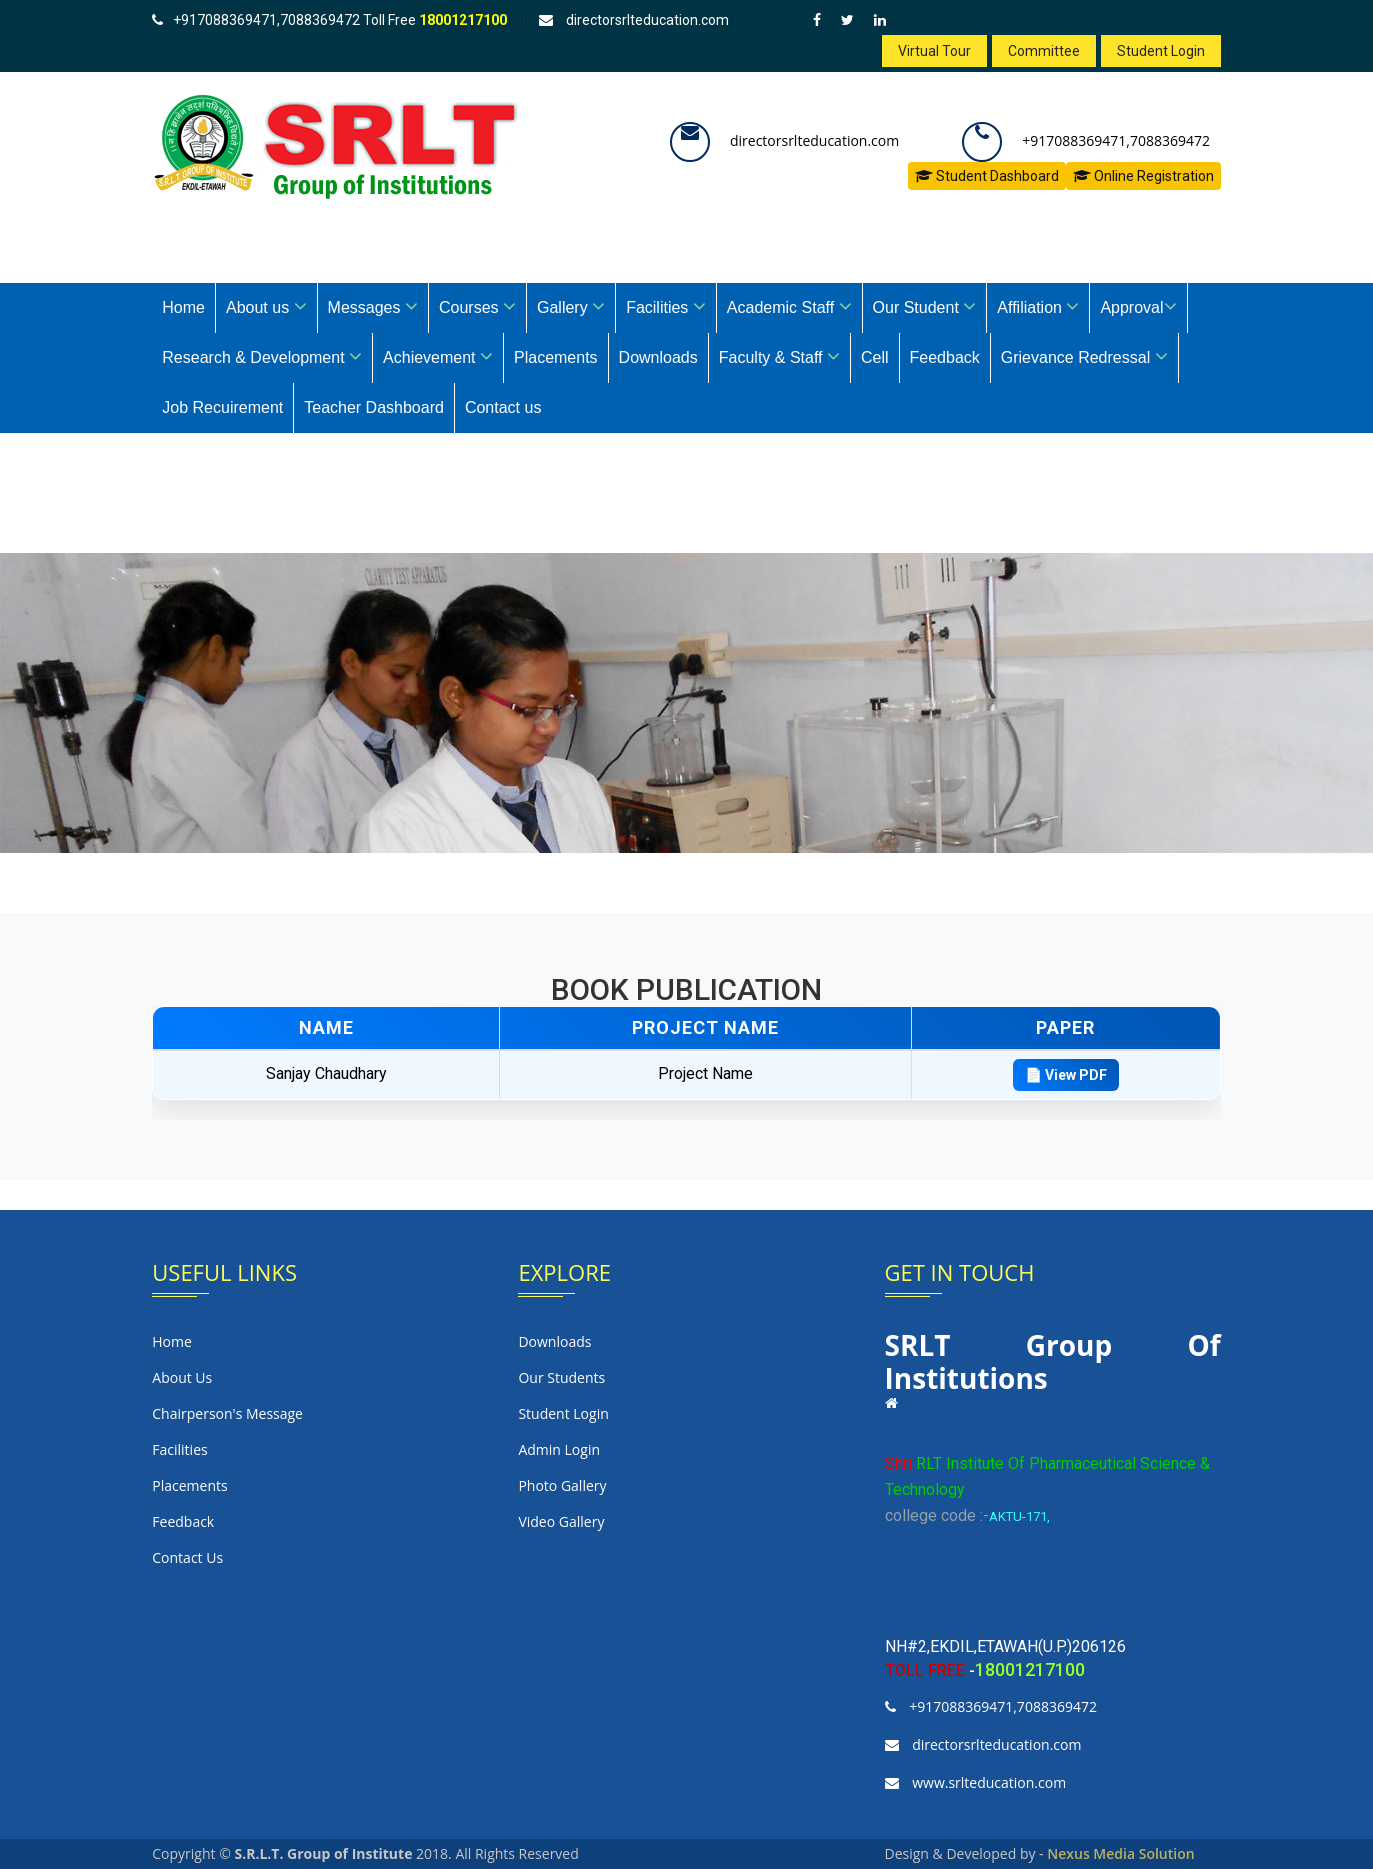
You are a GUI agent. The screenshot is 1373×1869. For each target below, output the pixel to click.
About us (266, 306)
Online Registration (1143, 176)
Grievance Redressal (1084, 356)
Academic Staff (789, 306)
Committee (1044, 51)
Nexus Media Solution (1120, 1853)
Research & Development (262, 356)
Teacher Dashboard (374, 407)
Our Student (925, 306)
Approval (1138, 306)
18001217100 (463, 20)
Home (183, 307)
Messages (373, 306)
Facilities (666, 306)
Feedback (945, 357)
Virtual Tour (934, 51)
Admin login (559, 1449)
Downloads (658, 357)
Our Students (561, 1377)
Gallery (571, 306)
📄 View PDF (1066, 1075)
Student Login (1161, 51)
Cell (875, 357)
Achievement (438, 356)
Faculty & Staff (779, 356)
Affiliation (1038, 306)
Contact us (503, 407)
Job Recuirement (222, 407)
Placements (556, 357)
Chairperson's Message (227, 1413)
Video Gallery (561, 1521)
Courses (477, 306)
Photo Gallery (562, 1485)
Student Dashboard (987, 176)
